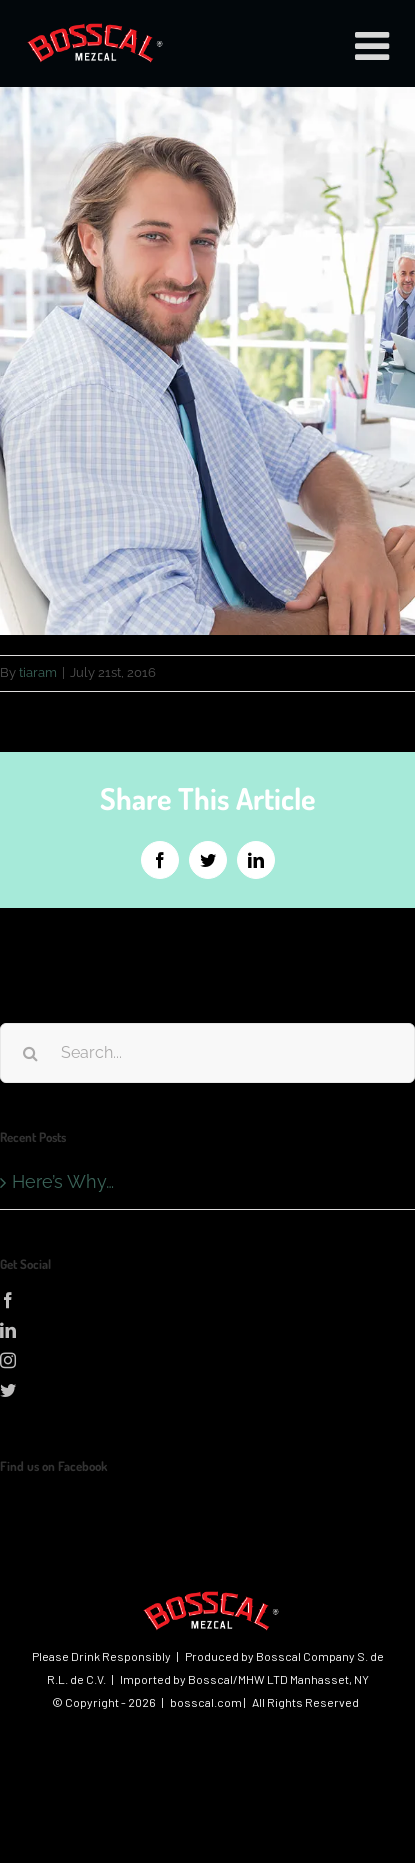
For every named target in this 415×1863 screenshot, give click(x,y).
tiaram (38, 672)
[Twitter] (207, 1390)
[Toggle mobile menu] (375, 45)
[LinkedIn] (207, 1330)
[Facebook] (207, 1300)
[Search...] (207, 1053)
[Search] (30, 1053)
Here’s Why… (63, 1181)
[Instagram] (207, 1360)
